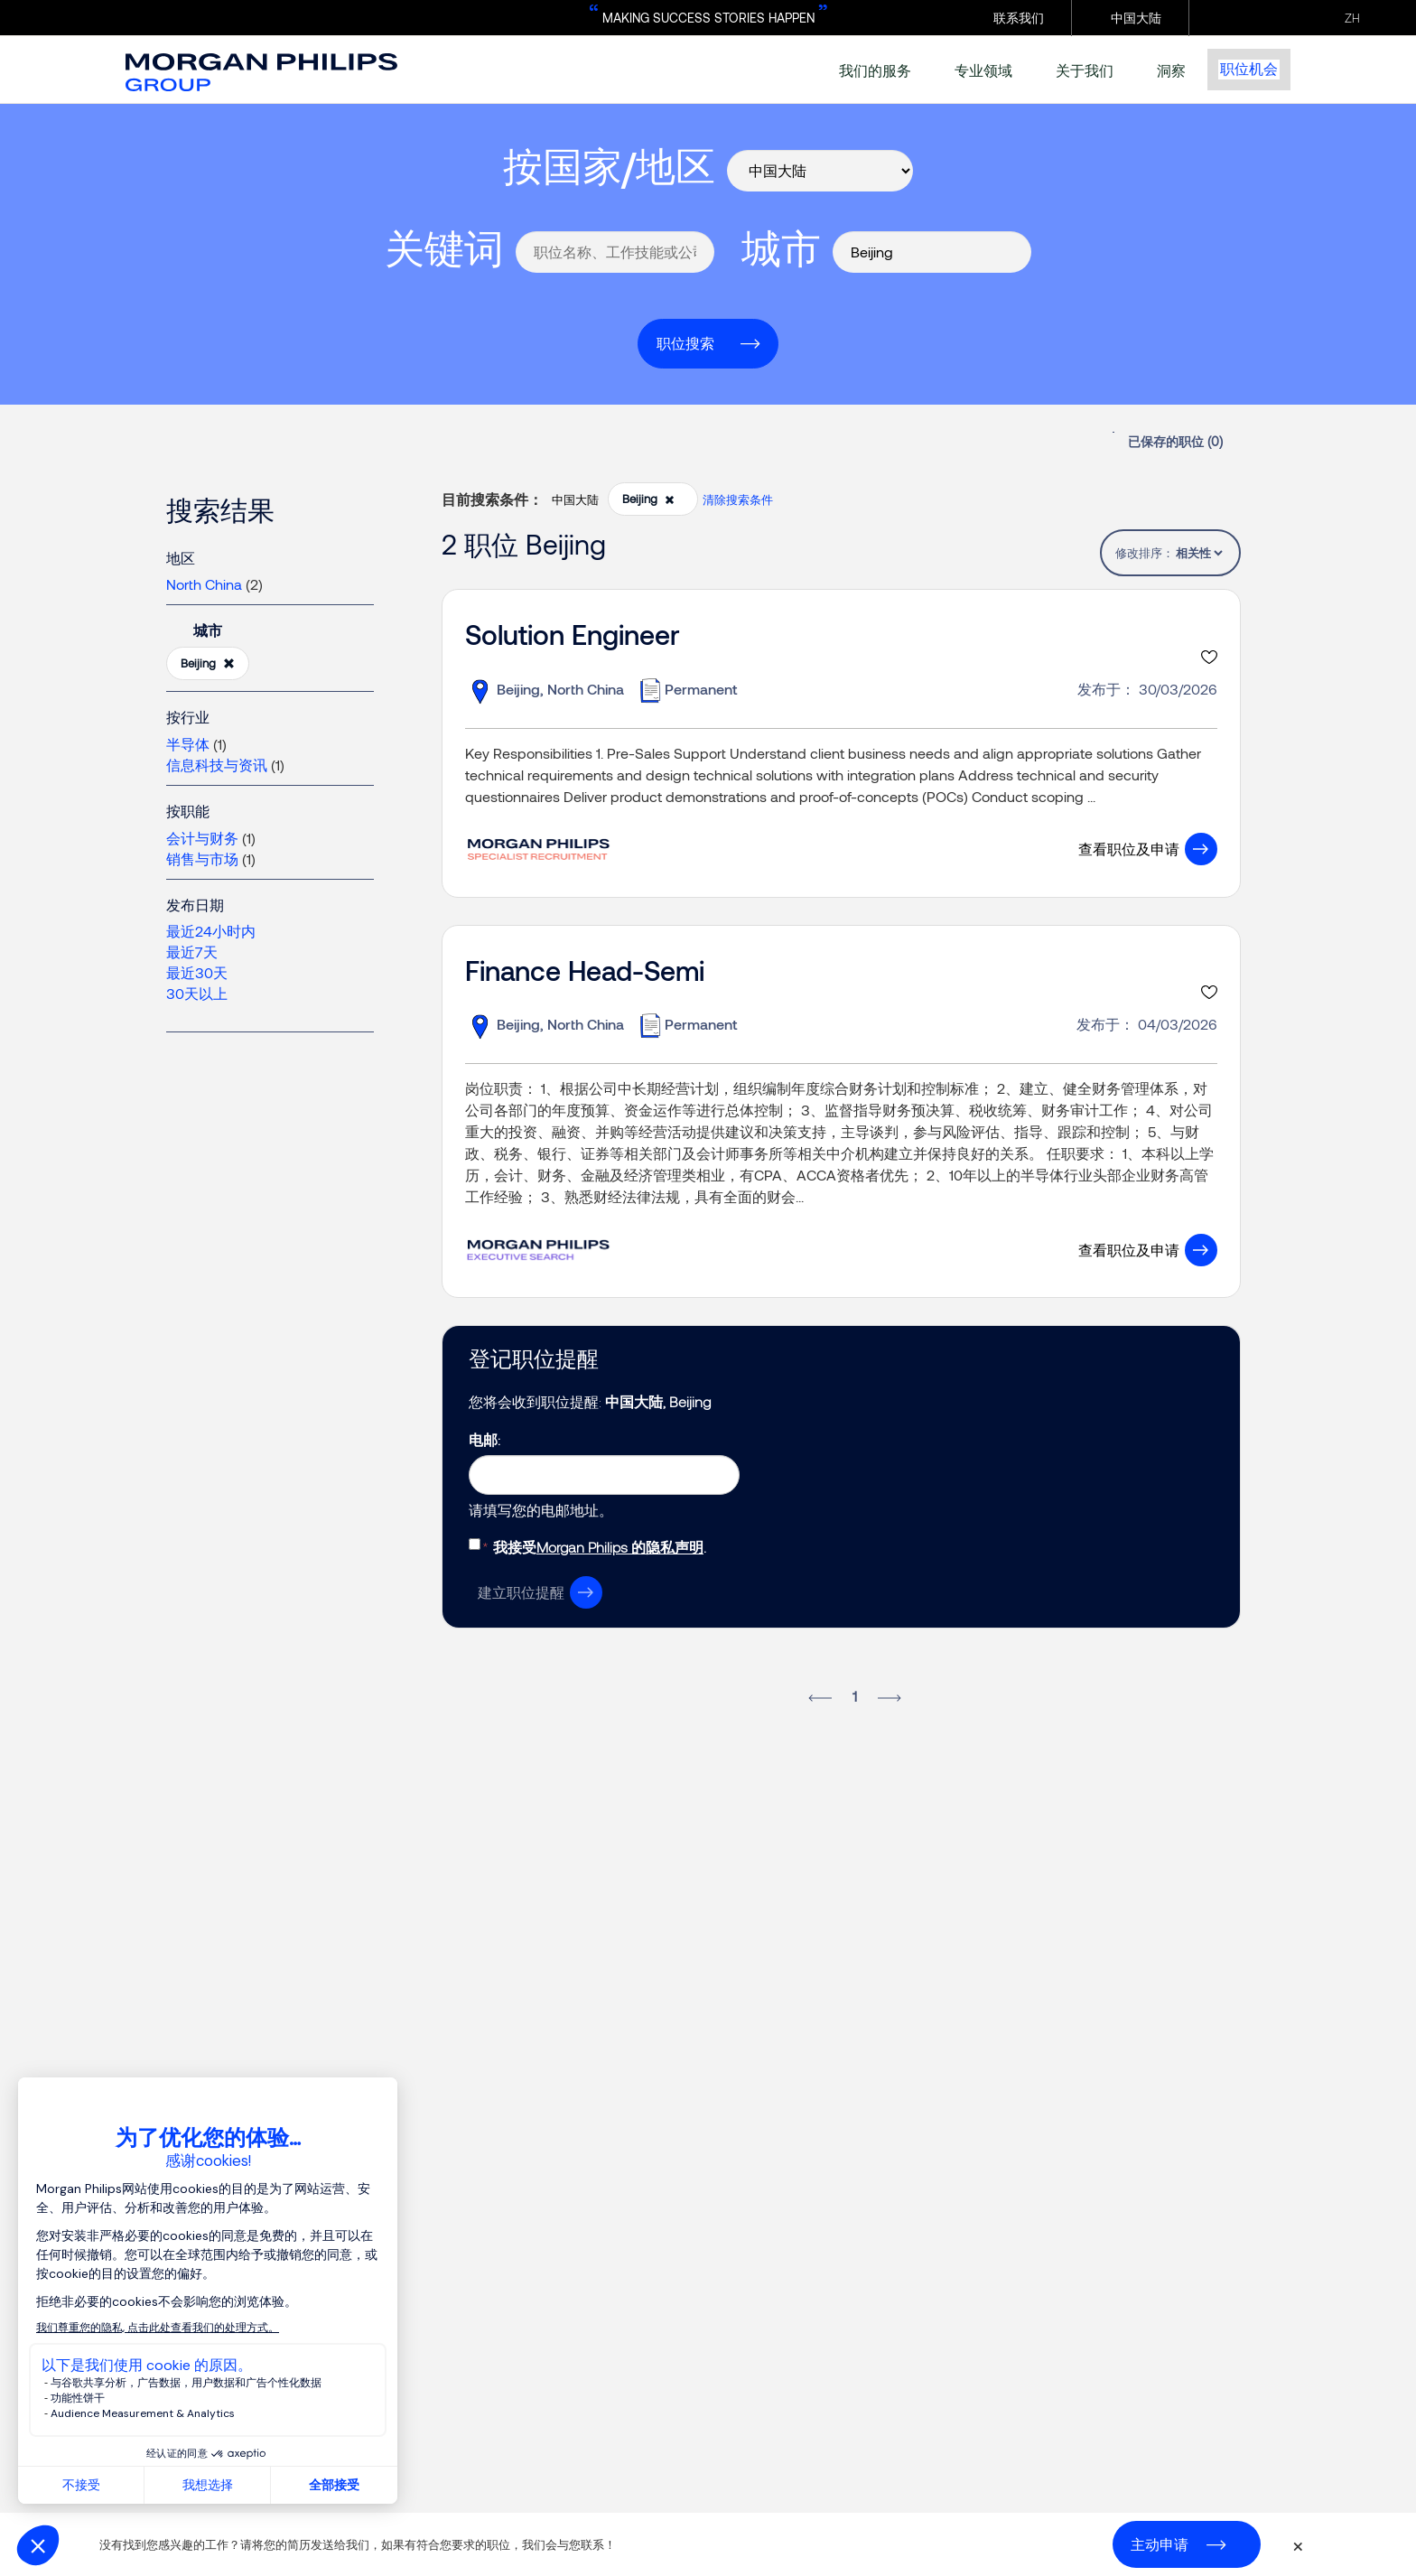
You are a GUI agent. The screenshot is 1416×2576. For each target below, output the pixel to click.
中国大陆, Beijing (658, 1401)
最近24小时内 (211, 930)
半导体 (188, 743)
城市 (781, 247)
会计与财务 (202, 837)
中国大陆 (1136, 17)
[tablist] (1198, 553)
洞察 (1171, 70)
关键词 (444, 247)
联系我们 (1018, 17)
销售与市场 (202, 858)
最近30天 (197, 972)
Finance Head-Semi (584, 970)
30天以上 (197, 993)
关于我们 (1084, 70)
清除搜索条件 (738, 499)
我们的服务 (875, 70)
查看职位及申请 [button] (1128, 848)
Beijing (208, 664)
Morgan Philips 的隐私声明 (619, 1546)
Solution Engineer (572, 634)
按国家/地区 (609, 165)
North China (204, 584)
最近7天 (192, 951)
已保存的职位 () (1175, 441)
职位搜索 (685, 342)
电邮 (483, 1439)
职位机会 (1249, 69)
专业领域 (983, 70)
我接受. (599, 1546)
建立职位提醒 (521, 1592)
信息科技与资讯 (216, 764)
